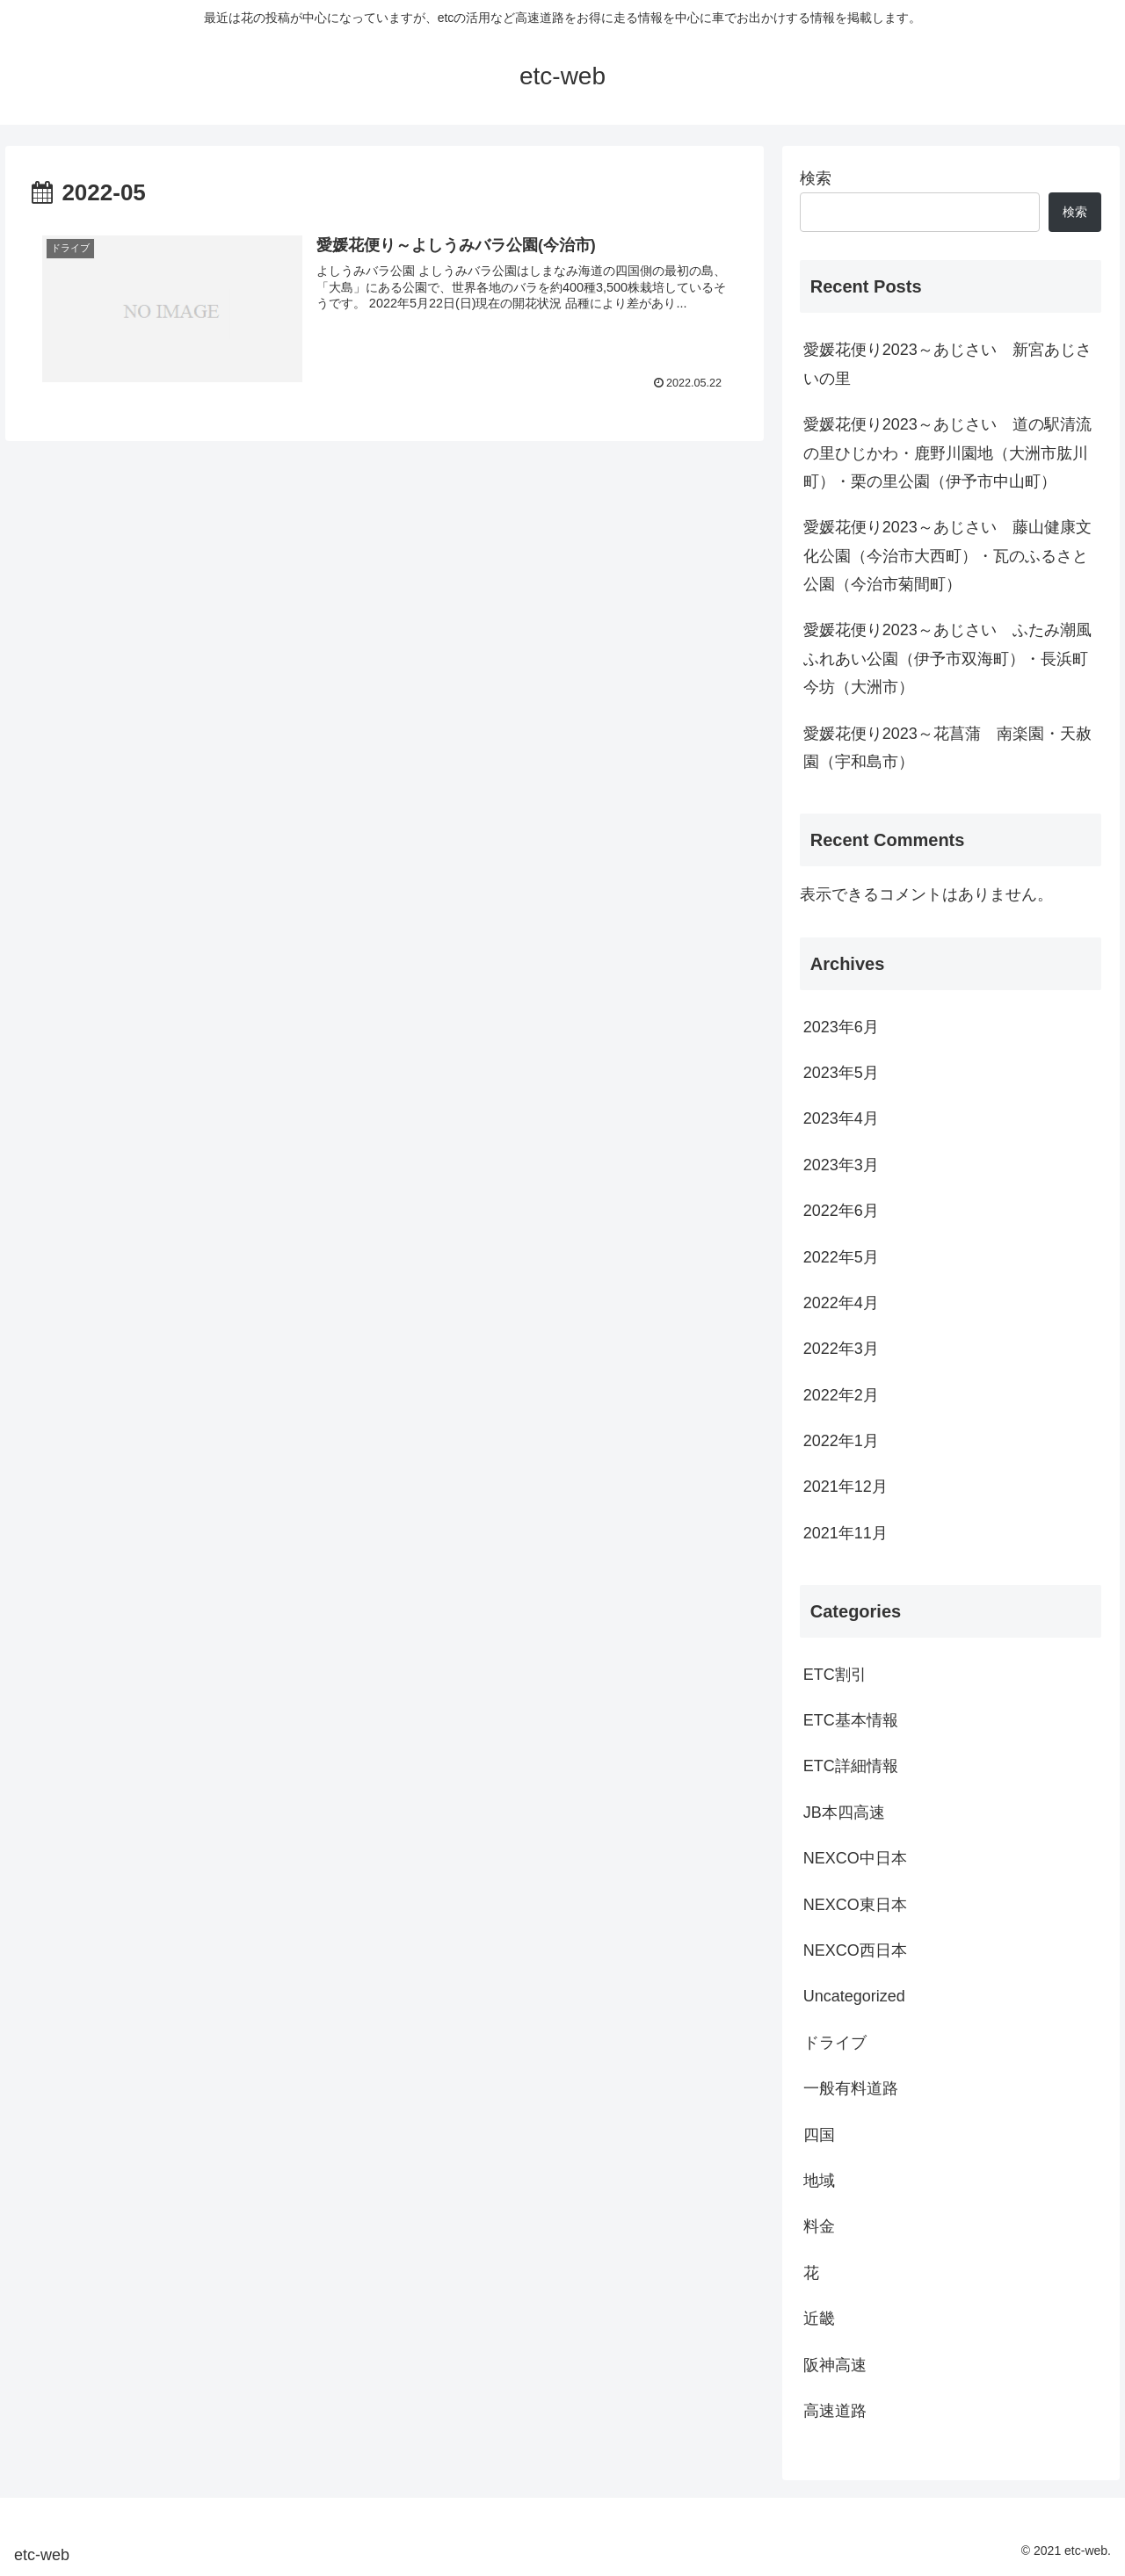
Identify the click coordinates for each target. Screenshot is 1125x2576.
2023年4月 (841, 1118)
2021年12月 (845, 1486)
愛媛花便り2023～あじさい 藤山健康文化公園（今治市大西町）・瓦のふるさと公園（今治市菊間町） (947, 555)
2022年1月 (841, 1441)
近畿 (819, 2318)
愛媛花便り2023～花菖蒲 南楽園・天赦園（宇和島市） (947, 748)
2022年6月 (841, 1210)
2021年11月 (845, 1533)
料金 (819, 2226)
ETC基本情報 (850, 1720)
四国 (819, 2135)
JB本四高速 (844, 1812)
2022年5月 (841, 1257)
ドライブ (835, 2042)
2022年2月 (841, 1395)
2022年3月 (841, 1348)
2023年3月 (841, 1165)
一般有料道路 (850, 2088)
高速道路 (835, 2411)
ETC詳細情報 (850, 1766)
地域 (819, 2180)
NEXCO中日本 (855, 1858)
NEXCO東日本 (855, 1905)
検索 (815, 178)
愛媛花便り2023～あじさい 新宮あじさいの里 (947, 364)
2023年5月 (841, 1073)
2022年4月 (841, 1303)
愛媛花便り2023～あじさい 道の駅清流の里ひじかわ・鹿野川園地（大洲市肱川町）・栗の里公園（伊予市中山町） (947, 453)
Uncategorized (854, 1996)
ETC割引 (835, 1674)
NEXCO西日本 (855, 1950)
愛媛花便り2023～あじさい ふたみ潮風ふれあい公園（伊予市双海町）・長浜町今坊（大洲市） (947, 658)
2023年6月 (841, 1027)
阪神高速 (835, 2365)
